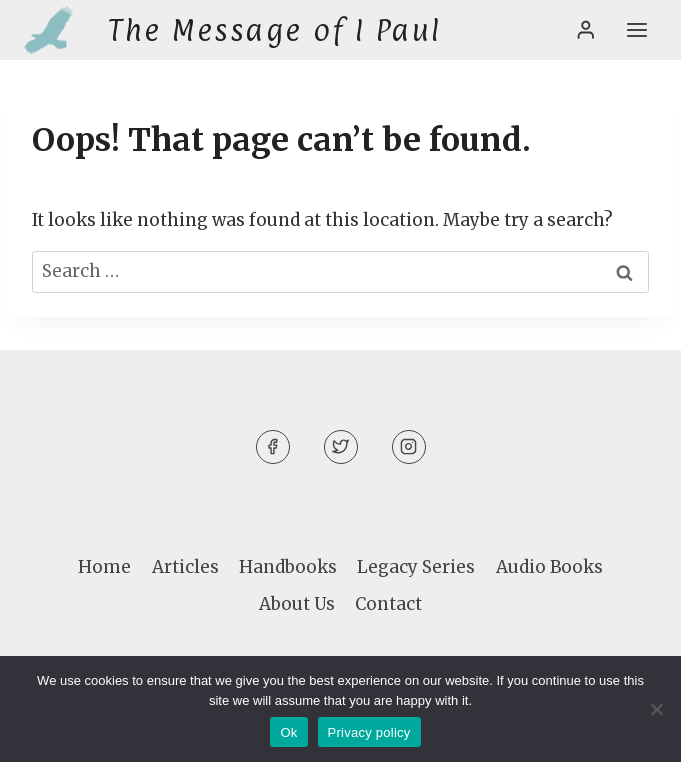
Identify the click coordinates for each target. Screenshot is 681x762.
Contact (388, 604)
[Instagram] (409, 447)
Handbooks (288, 567)
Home (104, 567)
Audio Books (549, 567)
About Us (297, 604)
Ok (288, 732)
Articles (185, 567)
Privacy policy (369, 732)
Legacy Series (416, 567)
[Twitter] (341, 447)
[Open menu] (636, 29)
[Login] (586, 29)
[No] (656, 709)
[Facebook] (273, 447)
